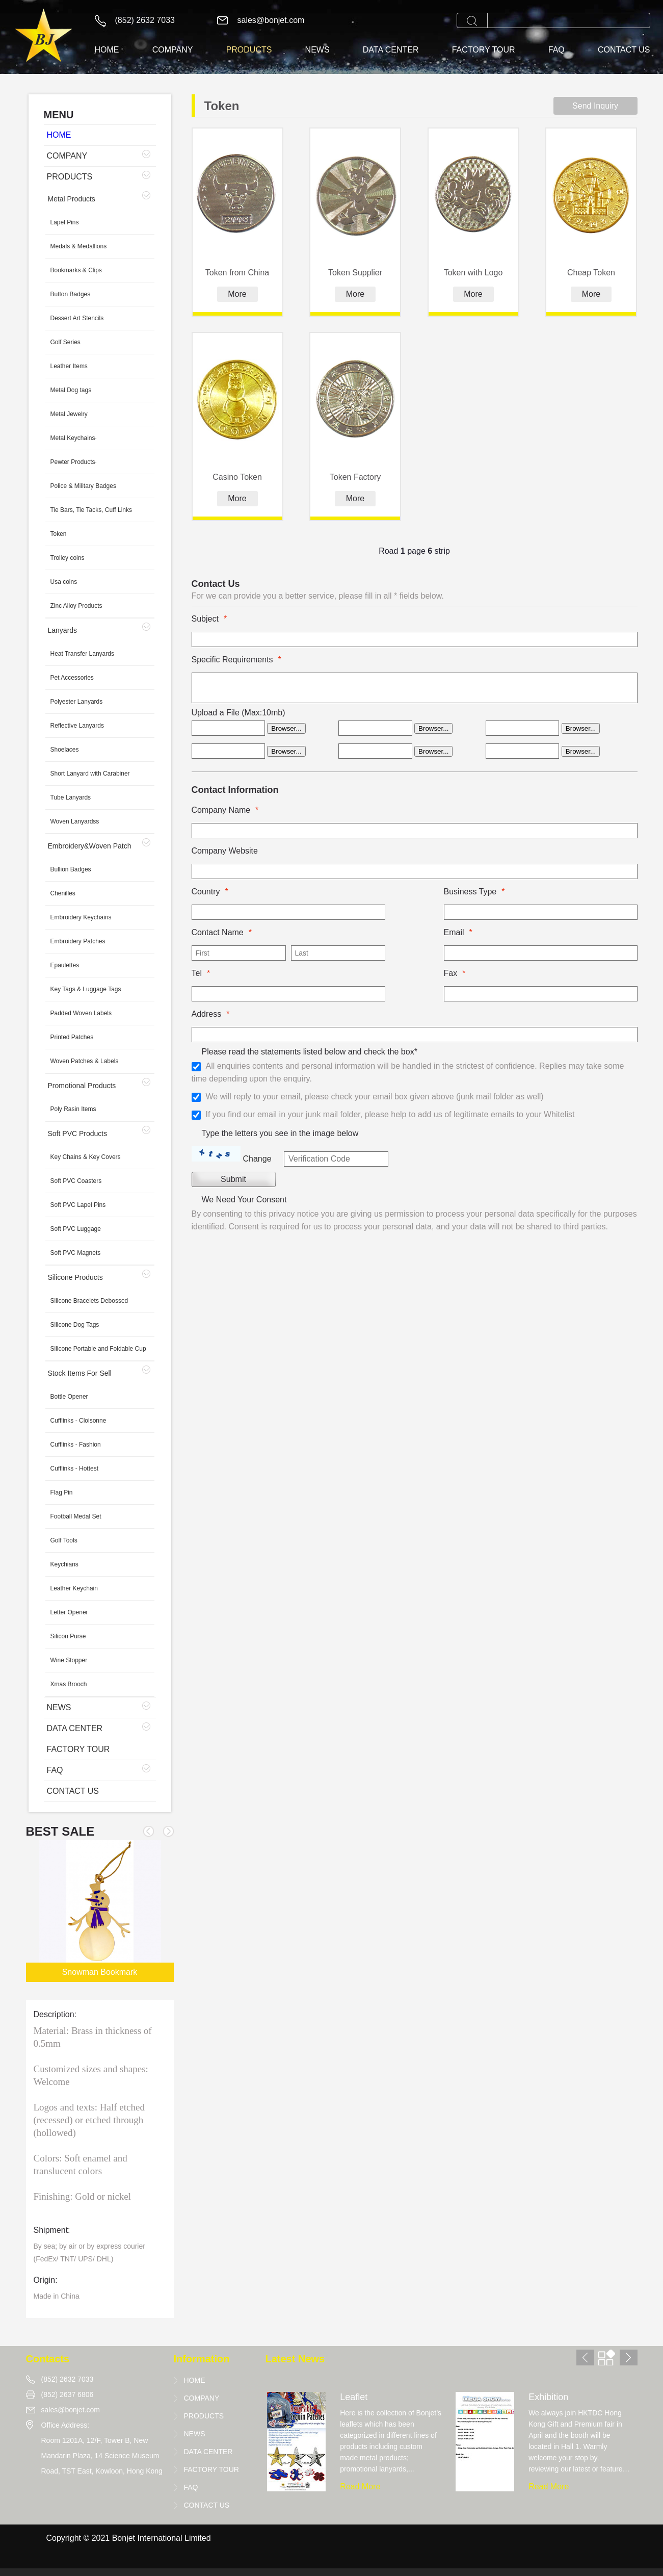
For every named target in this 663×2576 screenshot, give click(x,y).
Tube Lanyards (70, 797)
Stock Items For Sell (80, 1373)
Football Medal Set (75, 1516)
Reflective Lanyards (77, 725)
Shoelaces (64, 749)
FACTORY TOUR (483, 49)
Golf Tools (63, 1540)
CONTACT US (624, 49)
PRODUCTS (249, 49)
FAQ (556, 49)
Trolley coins (67, 557)
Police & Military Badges (83, 486)
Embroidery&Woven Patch (89, 846)
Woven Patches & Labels (84, 1061)
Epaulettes (64, 965)
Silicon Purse (68, 1636)
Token (58, 533)
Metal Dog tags (71, 390)
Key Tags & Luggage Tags (85, 989)
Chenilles (62, 893)
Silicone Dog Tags (74, 1324)
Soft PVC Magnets (75, 1252)
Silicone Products (75, 1277)
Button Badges (70, 294)
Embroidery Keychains (81, 917)
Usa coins (63, 581)
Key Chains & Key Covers (85, 1157)
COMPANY (172, 49)
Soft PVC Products (78, 1133)
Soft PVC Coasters (76, 1180)
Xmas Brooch (68, 1684)
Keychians (64, 1564)
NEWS (317, 49)
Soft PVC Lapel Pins (78, 1204)
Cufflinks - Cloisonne (78, 1420)
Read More (360, 2486)
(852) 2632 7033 (145, 20)
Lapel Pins (64, 222)
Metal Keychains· (73, 438)
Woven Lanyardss (74, 821)
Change (257, 1158)
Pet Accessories (72, 677)
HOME (107, 49)
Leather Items (69, 366)
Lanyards (62, 630)
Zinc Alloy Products (76, 605)
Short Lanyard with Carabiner (90, 773)
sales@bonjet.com (271, 20)
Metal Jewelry (69, 414)
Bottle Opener (69, 1396)
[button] (168, 1831)
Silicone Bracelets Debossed (89, 1300)
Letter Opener (69, 1612)
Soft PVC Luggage (75, 1228)
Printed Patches (72, 1037)
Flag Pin (61, 1492)
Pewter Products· (73, 462)
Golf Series (65, 342)
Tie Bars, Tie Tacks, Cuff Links (91, 509)
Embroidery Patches (77, 941)
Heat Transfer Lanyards (82, 653)
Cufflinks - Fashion (75, 1444)
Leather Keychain (74, 1588)
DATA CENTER (391, 49)
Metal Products (71, 199)
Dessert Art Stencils (77, 318)
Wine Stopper (69, 1660)
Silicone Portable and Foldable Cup (98, 1348)
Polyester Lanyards (76, 701)
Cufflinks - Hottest (74, 1468)
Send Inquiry (595, 105)
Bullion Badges (70, 869)
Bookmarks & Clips (76, 270)
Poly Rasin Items (73, 1109)
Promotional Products (82, 1085)
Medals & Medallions (78, 246)
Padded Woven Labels (81, 1013)
